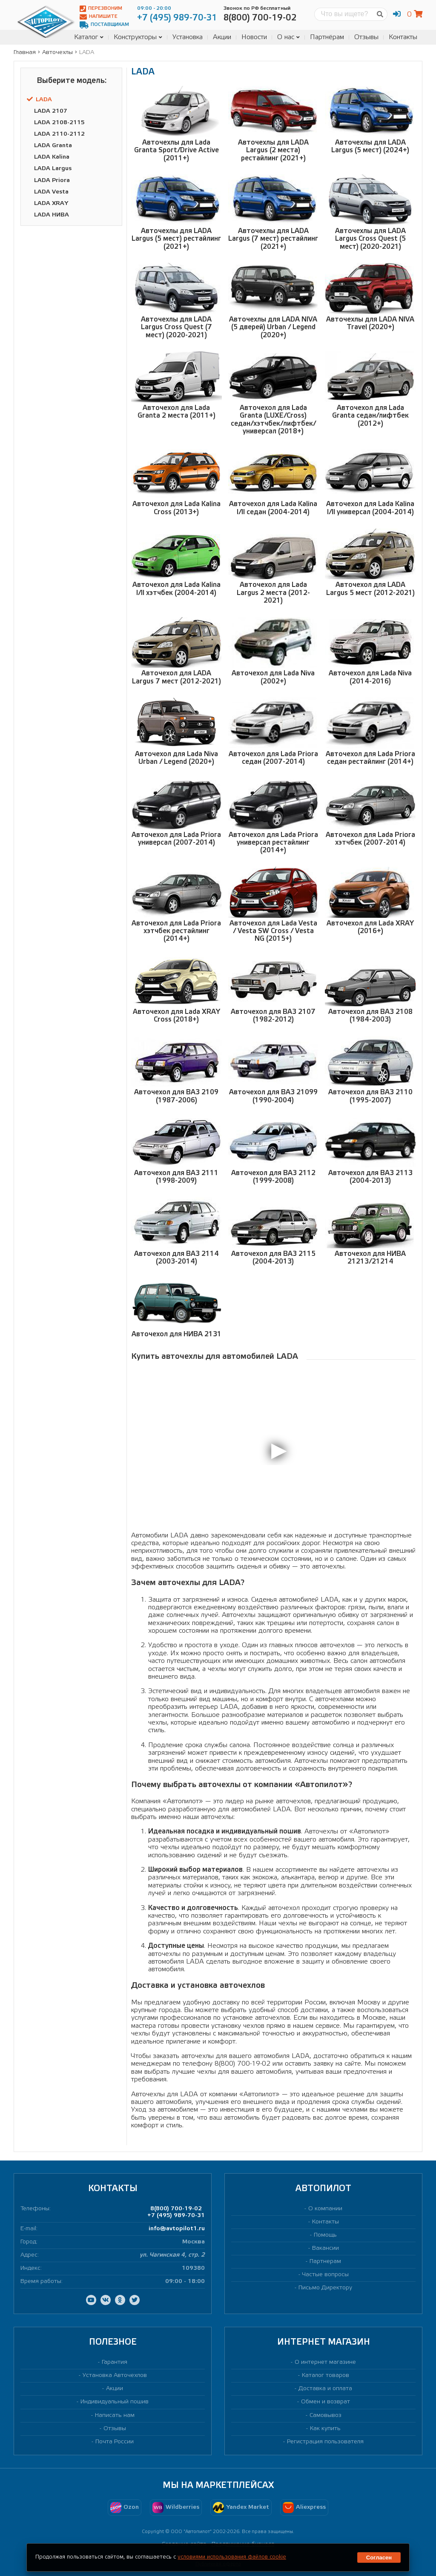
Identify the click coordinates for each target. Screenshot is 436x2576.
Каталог (88, 37)
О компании (325, 2209)
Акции (222, 37)
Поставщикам (104, 24)
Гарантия (114, 2362)
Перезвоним (101, 8)
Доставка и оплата (325, 2388)
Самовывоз (325, 2415)
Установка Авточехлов (115, 2375)
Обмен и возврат (325, 2402)
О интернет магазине (325, 2362)
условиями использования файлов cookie (232, 2557)
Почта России (114, 2442)
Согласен (379, 2557)
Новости (254, 37)
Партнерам (325, 2261)
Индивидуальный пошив (114, 2402)
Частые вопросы (325, 2274)
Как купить (325, 2428)
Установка (187, 37)
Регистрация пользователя (325, 2442)
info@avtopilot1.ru (177, 2229)
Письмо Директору (325, 2288)
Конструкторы (138, 37)
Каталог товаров (325, 2375)
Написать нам (115, 2415)
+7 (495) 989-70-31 (176, 2215)
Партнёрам (327, 37)
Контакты (403, 37)
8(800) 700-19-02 (176, 2209)
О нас (288, 37)
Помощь (325, 2235)
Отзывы (366, 37)
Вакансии (325, 2248)
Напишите (99, 16)
